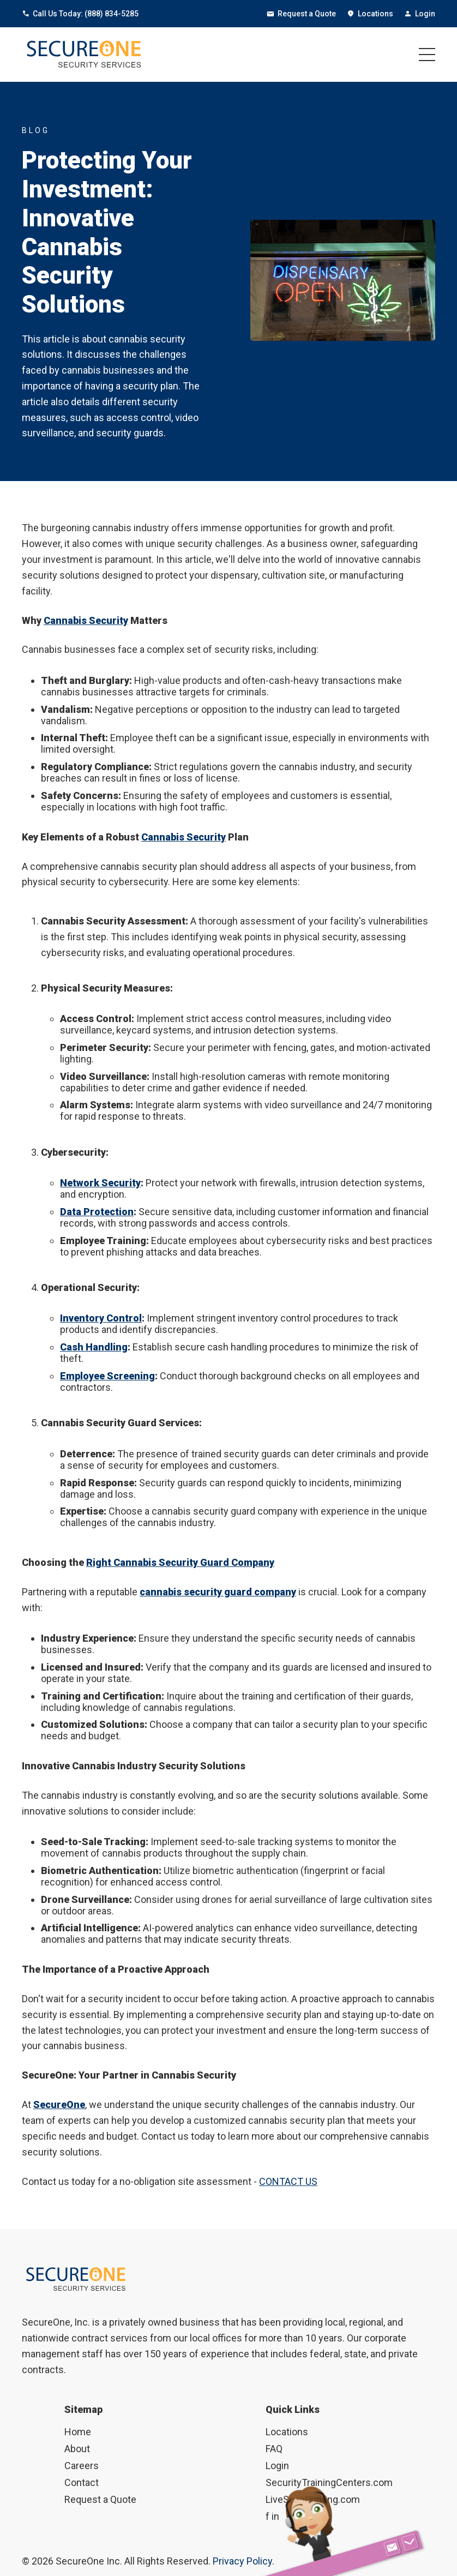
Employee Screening (107, 1376)
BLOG (36, 130)
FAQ (274, 2448)
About (77, 2448)
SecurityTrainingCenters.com (329, 2482)
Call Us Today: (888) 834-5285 (80, 13)
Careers (81, 2465)
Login (419, 13)
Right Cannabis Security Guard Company (180, 1562)
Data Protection (97, 1211)
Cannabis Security (86, 620)
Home (77, 2431)
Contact (81, 2482)
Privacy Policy (242, 2561)
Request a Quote (301, 13)
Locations (370, 13)
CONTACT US (288, 2181)
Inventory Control (101, 1318)
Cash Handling (94, 1347)
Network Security (100, 1182)
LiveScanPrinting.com (313, 2499)
